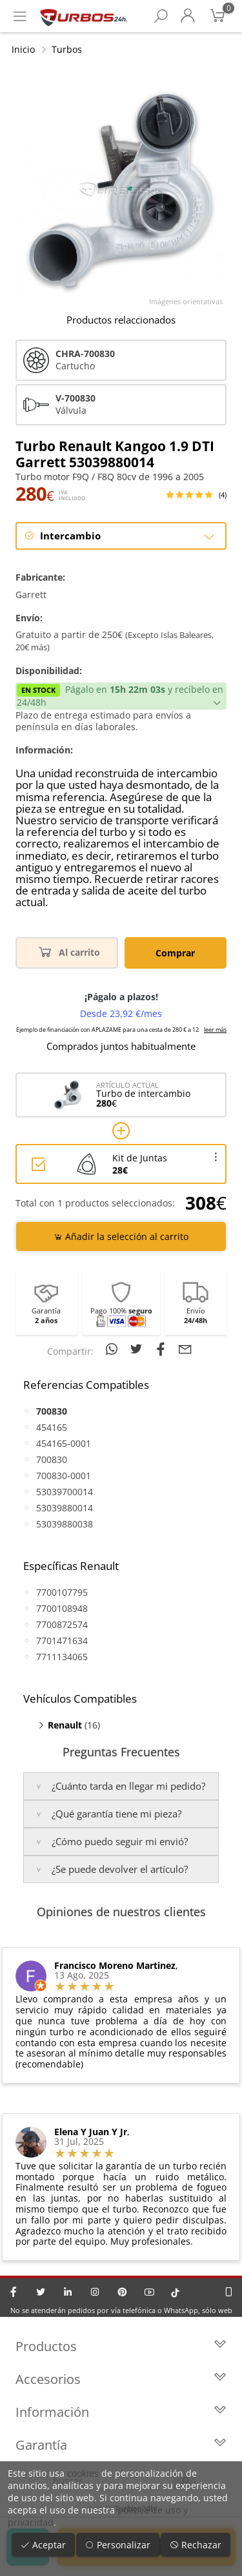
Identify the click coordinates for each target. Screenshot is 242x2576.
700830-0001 (63, 1475)
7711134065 (62, 1657)
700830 (51, 1459)
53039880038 (64, 1524)
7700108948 (62, 1608)
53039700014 (64, 1492)
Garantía (121, 2445)
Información (121, 2412)
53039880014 (64, 1508)
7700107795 (62, 1592)
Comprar (175, 953)
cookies (83, 2473)
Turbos (67, 49)
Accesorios (121, 2379)
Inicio (23, 49)
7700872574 (62, 1624)
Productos (121, 2346)
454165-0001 (63, 1443)
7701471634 (62, 1640)
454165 (51, 1427)
